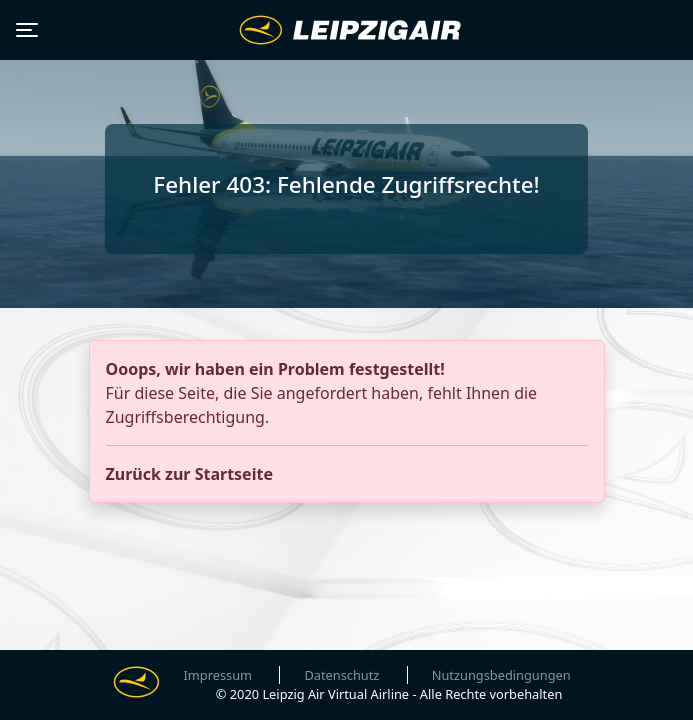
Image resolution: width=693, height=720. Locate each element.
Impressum (218, 675)
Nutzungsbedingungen (501, 675)
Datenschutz (341, 675)
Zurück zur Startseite (189, 474)
